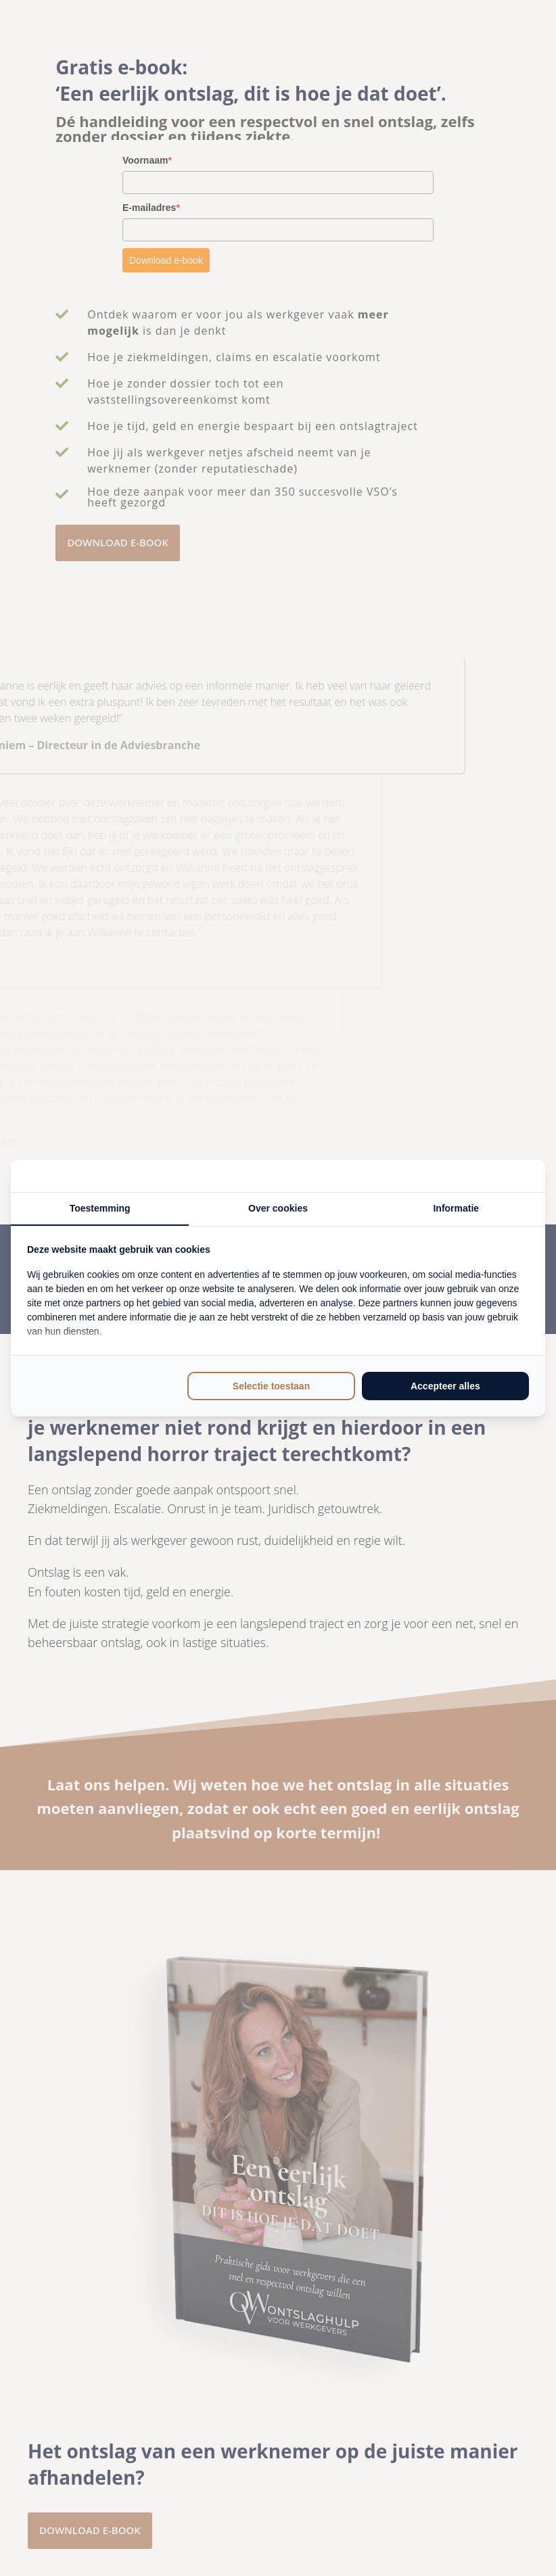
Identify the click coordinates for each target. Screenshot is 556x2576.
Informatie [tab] (456, 1208)
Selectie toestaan (271, 1386)
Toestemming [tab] (100, 1208)
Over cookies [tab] (278, 1208)
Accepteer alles (445, 1386)
